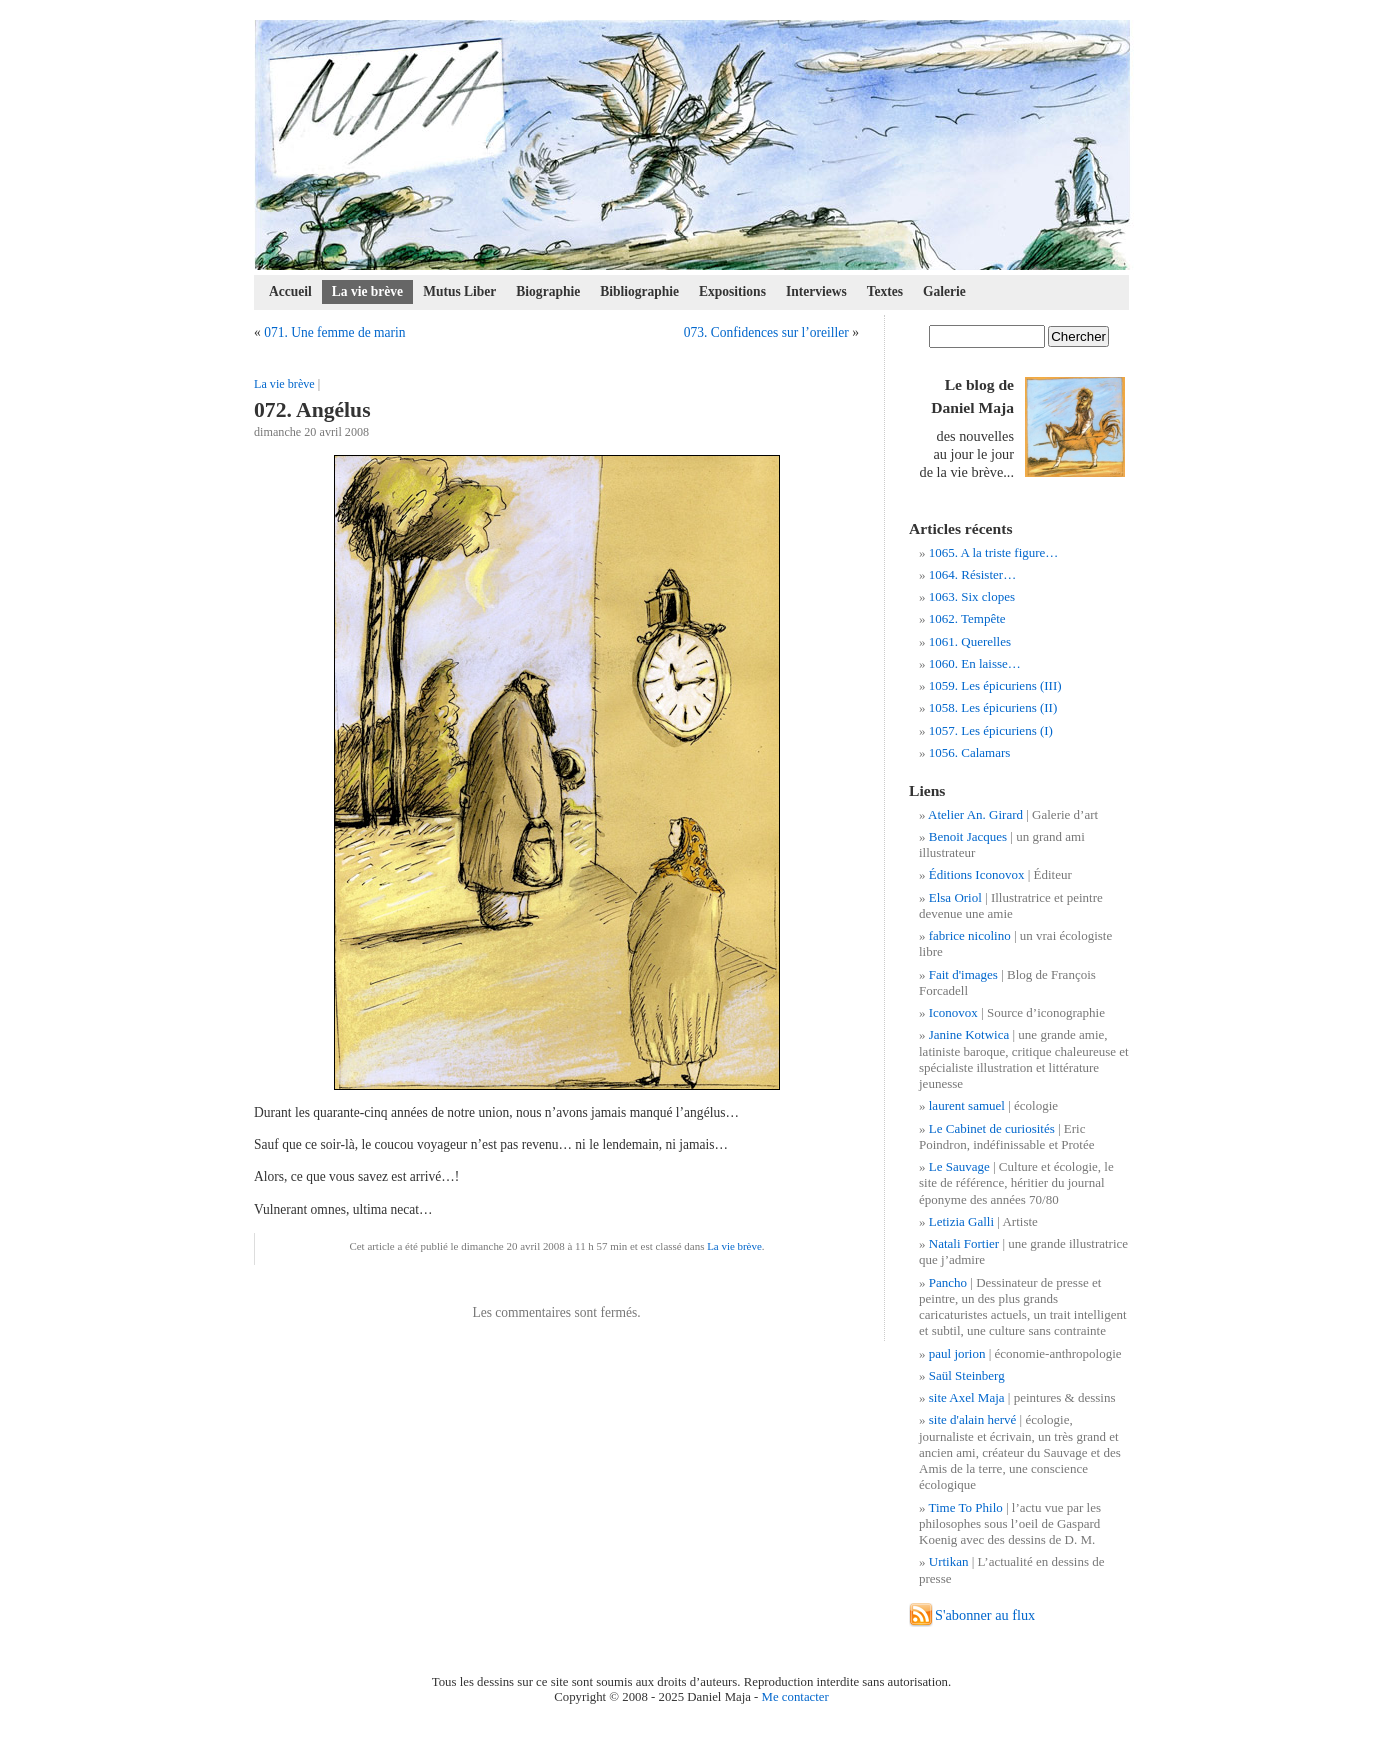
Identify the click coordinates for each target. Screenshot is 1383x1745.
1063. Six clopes (972, 596)
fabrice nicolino (970, 935)
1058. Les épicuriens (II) (993, 707)
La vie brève (367, 291)
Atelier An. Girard (975, 814)
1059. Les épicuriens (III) (995, 685)
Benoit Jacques (968, 836)
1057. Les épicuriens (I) (991, 730)
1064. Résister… (972, 574)
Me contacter (795, 1697)
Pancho (948, 1282)
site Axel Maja (967, 1397)
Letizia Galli (961, 1221)
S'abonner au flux (985, 1615)
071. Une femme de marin (335, 332)
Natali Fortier (964, 1243)
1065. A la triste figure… (994, 552)
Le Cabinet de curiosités (992, 1128)
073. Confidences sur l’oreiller (766, 332)
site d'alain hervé (973, 1419)
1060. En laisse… (975, 663)
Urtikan (949, 1561)
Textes (885, 291)
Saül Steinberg (967, 1375)
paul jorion (957, 1353)
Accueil (290, 291)
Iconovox (953, 1012)
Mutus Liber (459, 291)
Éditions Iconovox (977, 874)
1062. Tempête (967, 618)
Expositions (732, 291)
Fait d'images (963, 974)
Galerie (944, 291)
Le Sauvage (959, 1166)
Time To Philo (966, 1507)
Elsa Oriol (955, 897)
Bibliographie (639, 291)
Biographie (548, 291)
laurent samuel (967, 1105)
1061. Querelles (970, 641)
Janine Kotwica (969, 1034)
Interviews (816, 291)
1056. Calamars (970, 752)
